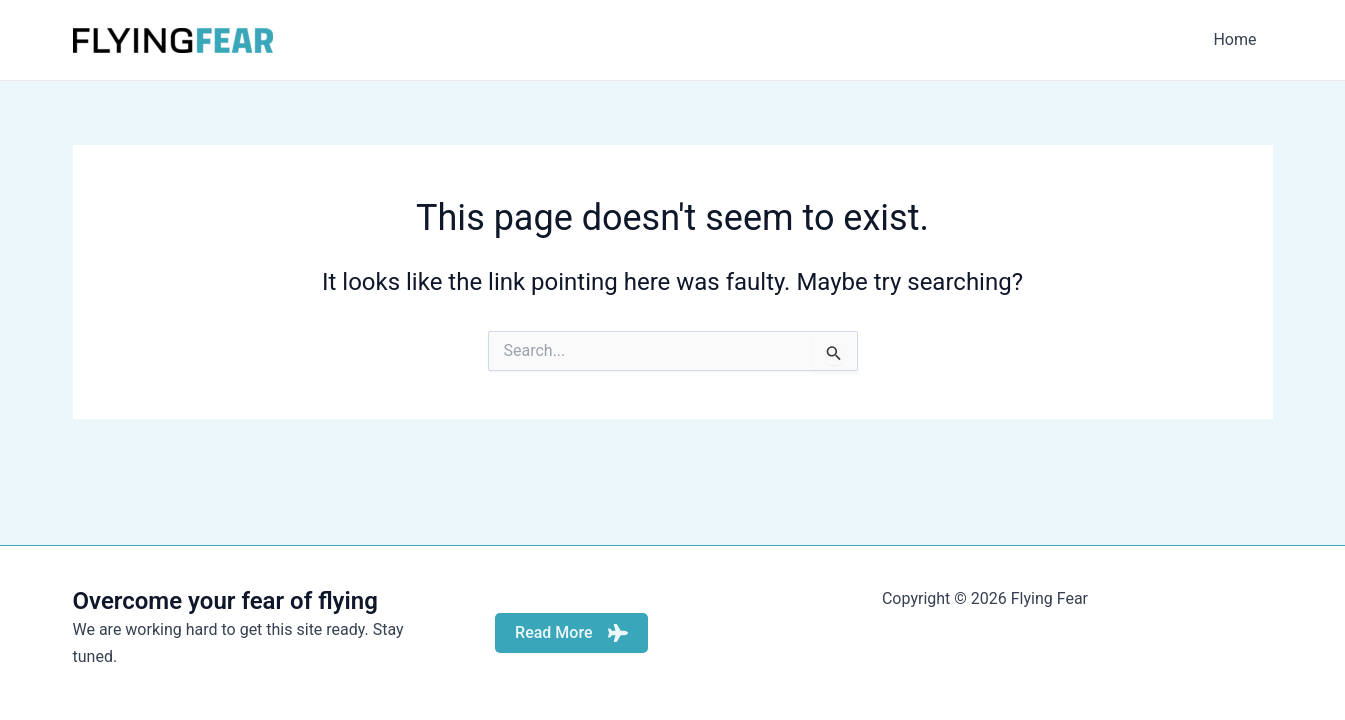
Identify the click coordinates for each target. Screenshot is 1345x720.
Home (1234, 39)
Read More (571, 633)
